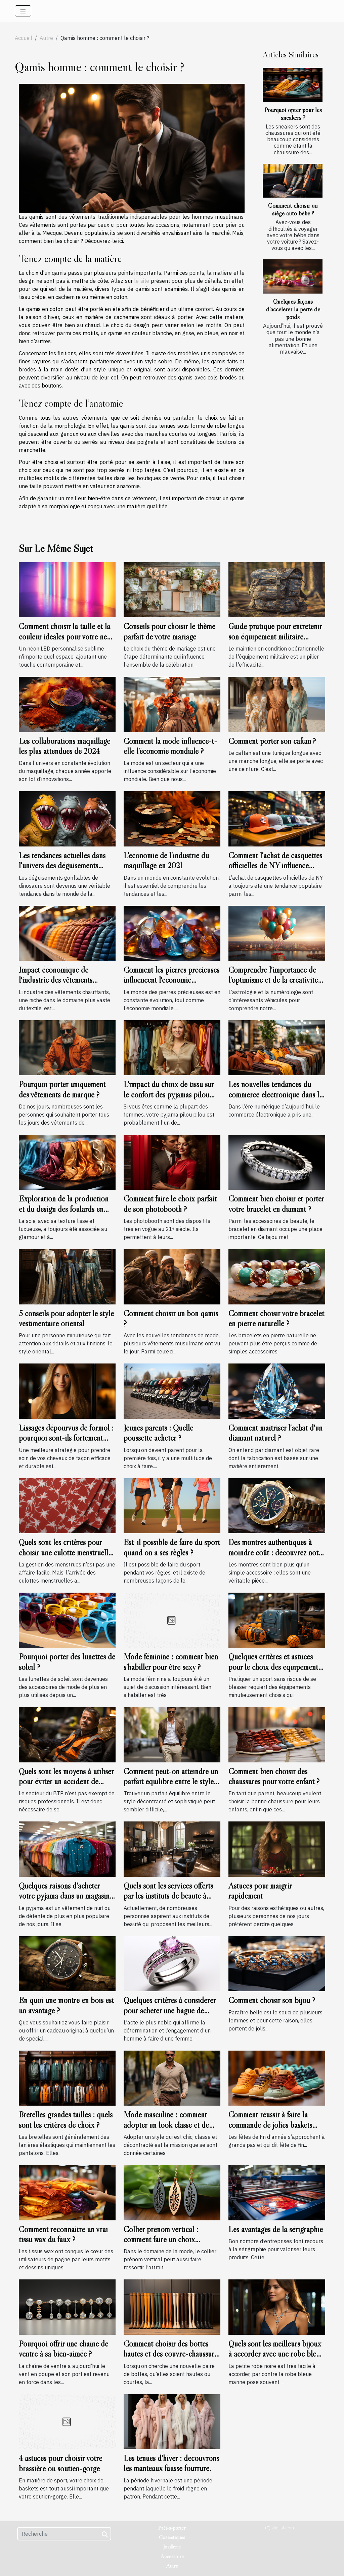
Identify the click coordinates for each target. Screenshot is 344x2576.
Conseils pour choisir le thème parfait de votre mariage (169, 631)
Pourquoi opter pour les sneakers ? (293, 113)
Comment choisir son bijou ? (271, 2000)
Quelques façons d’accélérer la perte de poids (293, 309)
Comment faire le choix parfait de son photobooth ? (170, 1204)
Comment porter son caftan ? (272, 741)
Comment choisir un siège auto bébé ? (293, 209)
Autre (46, 38)
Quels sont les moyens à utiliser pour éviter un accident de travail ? (66, 1781)
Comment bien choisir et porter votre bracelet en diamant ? (276, 1204)
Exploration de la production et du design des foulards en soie (64, 1209)
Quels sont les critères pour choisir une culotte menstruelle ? (65, 1552)
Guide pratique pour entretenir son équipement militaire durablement (275, 636)
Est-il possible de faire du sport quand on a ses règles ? (172, 1547)
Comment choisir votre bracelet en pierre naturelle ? (276, 1318)
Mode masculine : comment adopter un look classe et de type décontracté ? (166, 2125)
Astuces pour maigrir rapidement (260, 1891)
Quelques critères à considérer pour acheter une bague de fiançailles (170, 2010)
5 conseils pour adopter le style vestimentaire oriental (66, 1318)
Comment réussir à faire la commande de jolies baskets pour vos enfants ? (270, 2125)
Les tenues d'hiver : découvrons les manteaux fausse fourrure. (171, 2463)
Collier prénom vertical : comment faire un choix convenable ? (161, 2239)
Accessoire (172, 2556)
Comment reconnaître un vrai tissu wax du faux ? (63, 2234)
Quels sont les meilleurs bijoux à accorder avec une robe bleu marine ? (274, 2354)
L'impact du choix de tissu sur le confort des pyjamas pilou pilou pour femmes (169, 1094)
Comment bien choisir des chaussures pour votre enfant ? (273, 1776)
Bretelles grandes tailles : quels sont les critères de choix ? (66, 2119)
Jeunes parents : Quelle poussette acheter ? (158, 1433)
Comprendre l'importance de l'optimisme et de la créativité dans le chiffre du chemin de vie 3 (276, 985)
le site (141, 280)
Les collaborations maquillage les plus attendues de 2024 (64, 746)
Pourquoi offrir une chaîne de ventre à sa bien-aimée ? (63, 2349)
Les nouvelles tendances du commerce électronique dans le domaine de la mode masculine (275, 1094)
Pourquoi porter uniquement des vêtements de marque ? (62, 1089)
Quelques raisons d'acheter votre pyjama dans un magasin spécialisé (64, 1896)
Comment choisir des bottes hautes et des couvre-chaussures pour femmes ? (172, 2354)
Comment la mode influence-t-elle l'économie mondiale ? (170, 746)
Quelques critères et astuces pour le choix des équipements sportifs (274, 1667)
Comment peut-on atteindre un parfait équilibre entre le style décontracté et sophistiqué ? (171, 1781)
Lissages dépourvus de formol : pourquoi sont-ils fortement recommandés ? (66, 1438)
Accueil (23, 38)
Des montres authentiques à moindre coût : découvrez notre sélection (276, 1552)
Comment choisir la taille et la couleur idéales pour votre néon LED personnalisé (67, 636)
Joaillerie (172, 2546)
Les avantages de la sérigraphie (275, 2229)
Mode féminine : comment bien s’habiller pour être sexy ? (171, 1661)
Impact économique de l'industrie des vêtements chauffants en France (55, 980)
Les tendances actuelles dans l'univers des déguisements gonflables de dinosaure (62, 866)
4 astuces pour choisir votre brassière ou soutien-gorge (60, 2463)
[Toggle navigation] (23, 10)
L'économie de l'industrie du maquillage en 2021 (166, 860)
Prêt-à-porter (172, 2527)
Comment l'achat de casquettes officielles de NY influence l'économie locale (275, 866)
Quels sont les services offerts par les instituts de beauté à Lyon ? (168, 1896)
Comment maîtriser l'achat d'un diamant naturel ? (275, 1433)
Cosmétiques (172, 2537)
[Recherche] (64, 2533)
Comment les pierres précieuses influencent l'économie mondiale (171, 980)
